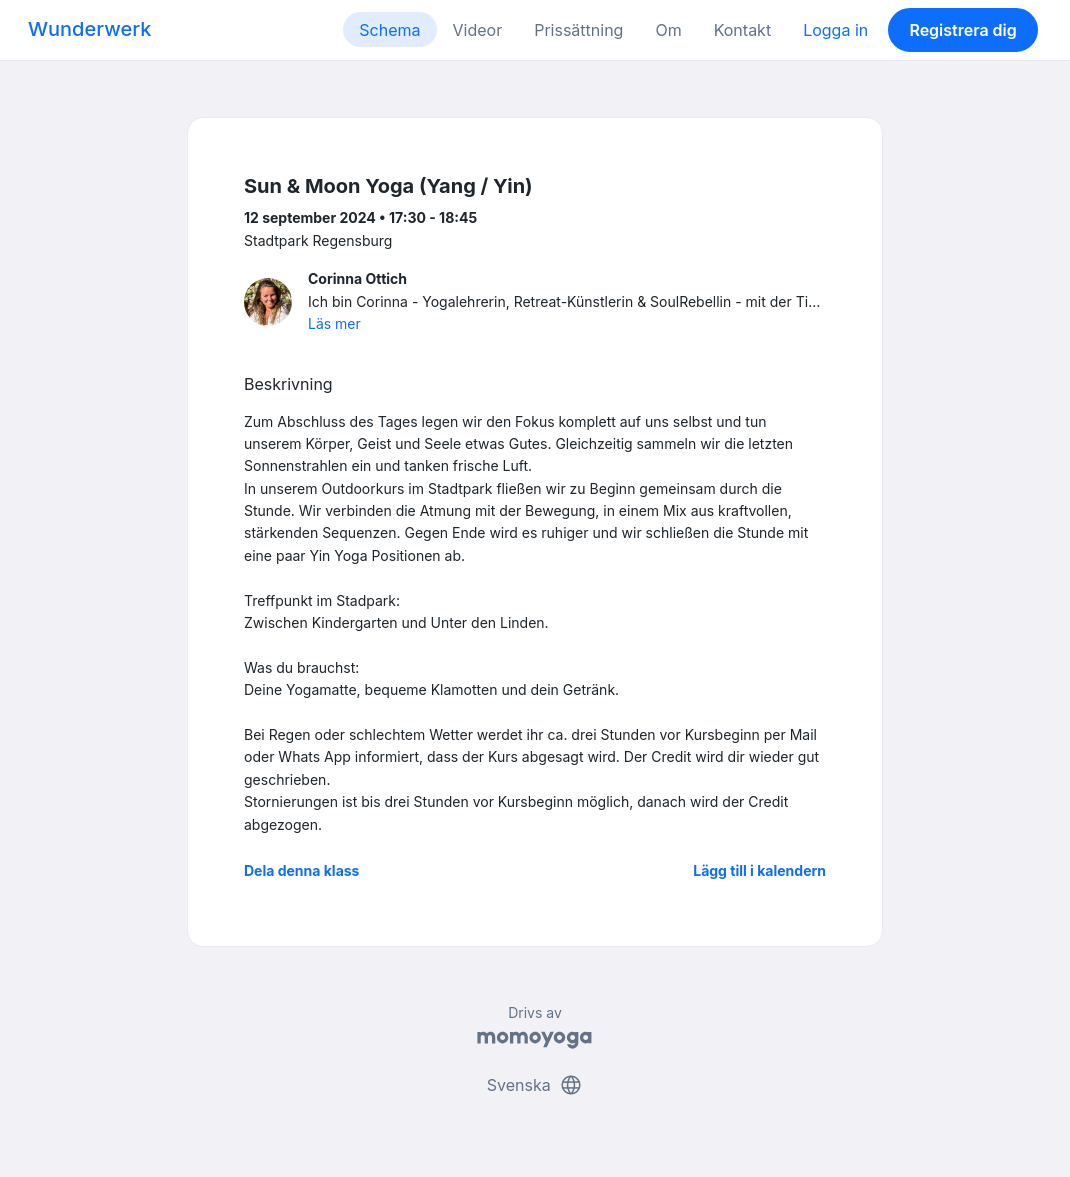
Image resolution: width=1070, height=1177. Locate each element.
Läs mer (334, 323)
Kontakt (742, 30)
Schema (389, 30)
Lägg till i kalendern (759, 870)
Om (668, 30)
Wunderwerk (89, 29)
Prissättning (578, 30)
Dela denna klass (301, 870)
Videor (478, 30)
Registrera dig (962, 30)
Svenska (535, 1085)
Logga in (835, 30)
